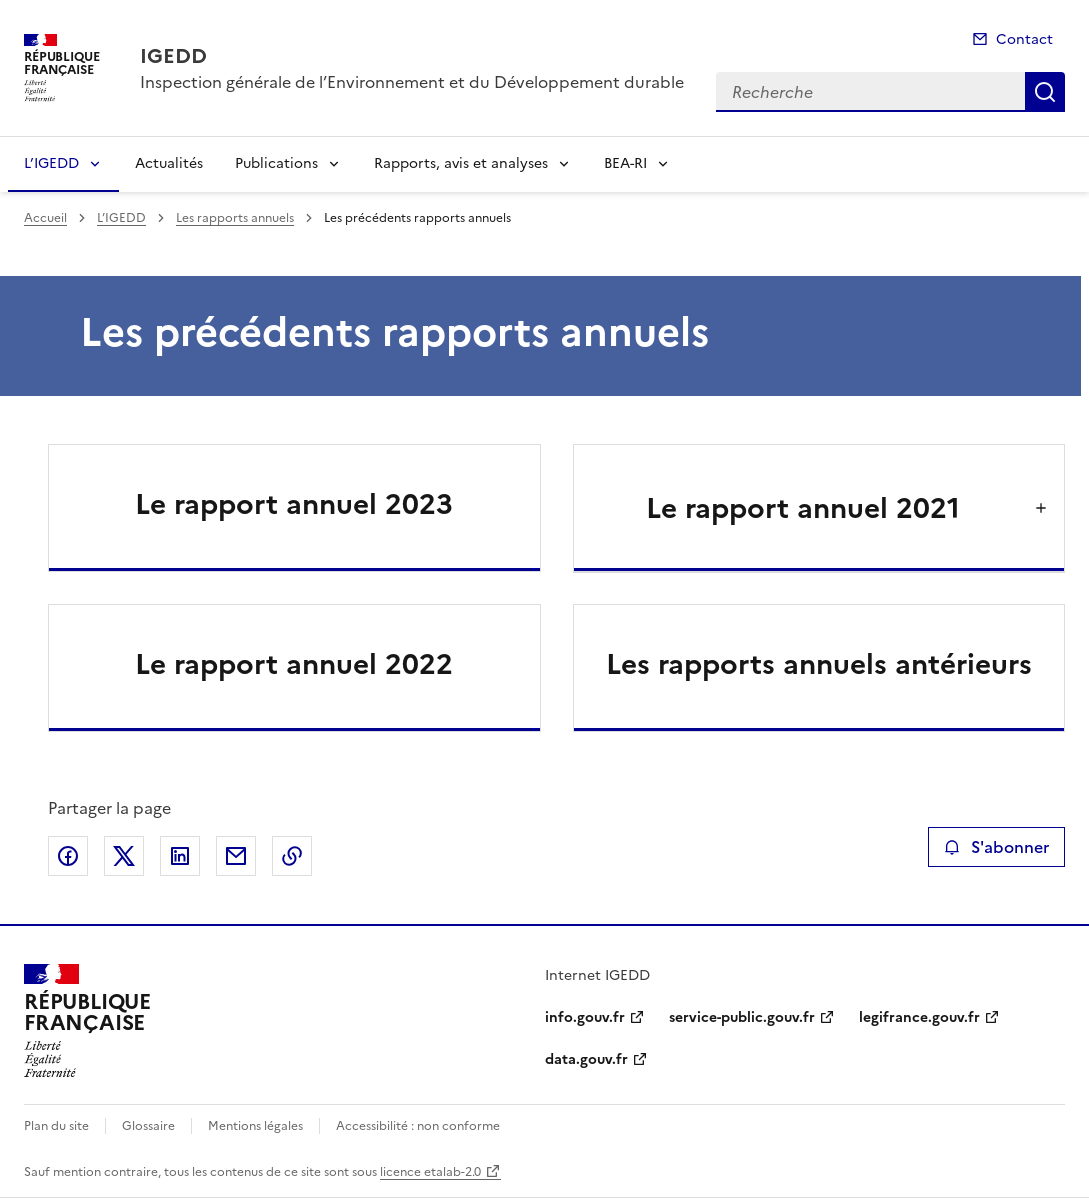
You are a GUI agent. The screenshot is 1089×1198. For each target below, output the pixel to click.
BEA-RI (625, 163)
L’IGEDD (51, 163)
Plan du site (56, 1126)
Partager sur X (124, 856)
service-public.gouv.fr (742, 1017)
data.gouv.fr (586, 1059)
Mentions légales (255, 1126)
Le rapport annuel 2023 (294, 504)
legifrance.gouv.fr (919, 1017)
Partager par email (236, 856)
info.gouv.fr (585, 1017)
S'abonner (996, 847)
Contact (1024, 39)
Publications (276, 163)
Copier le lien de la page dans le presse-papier (292, 856)
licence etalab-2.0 (430, 1172)
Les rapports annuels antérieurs (819, 664)
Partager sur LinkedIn (180, 856)
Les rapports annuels (235, 218)
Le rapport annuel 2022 (294, 664)
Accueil (45, 218)
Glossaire (148, 1126)
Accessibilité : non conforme (418, 1126)
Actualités (169, 163)
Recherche (1045, 92)
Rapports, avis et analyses (461, 163)
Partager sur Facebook (68, 856)
